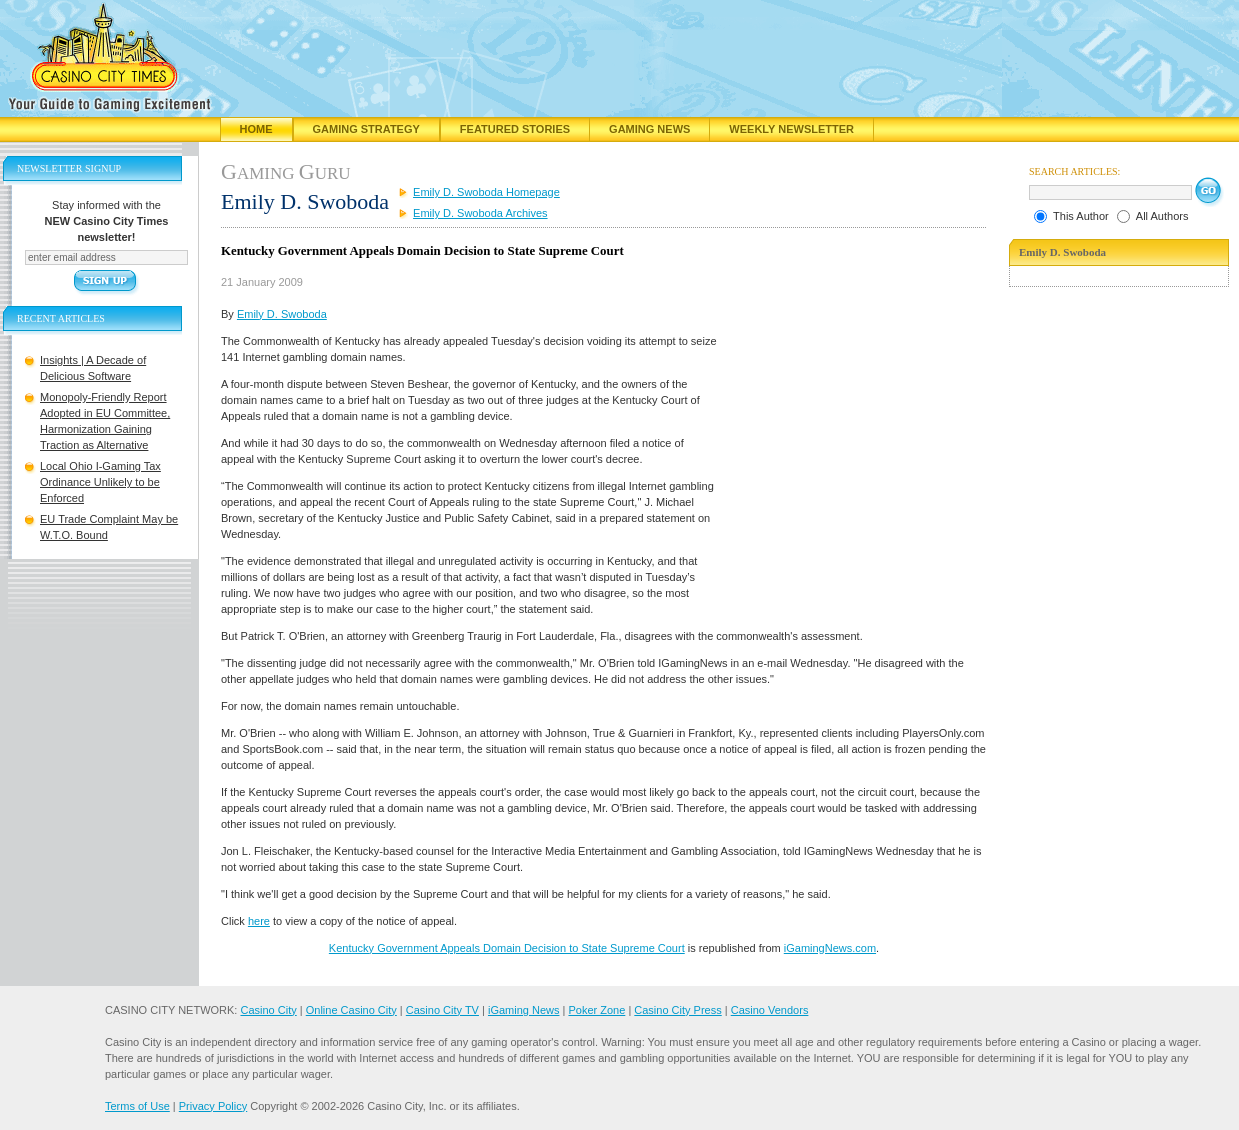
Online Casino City (351, 1010)
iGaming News (524, 1010)
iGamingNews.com (830, 948)
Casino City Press (677, 1010)
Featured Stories (515, 129)
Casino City (268, 1010)
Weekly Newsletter (791, 129)
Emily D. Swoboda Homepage (486, 192)
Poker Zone (596, 1010)
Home (256, 129)
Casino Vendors (770, 1010)
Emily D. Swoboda (282, 314)
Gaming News (649, 129)
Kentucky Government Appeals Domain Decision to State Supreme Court (507, 948)
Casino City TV (442, 1010)
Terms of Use (137, 1106)
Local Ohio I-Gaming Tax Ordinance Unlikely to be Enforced (100, 482)
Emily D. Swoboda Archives (480, 213)
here (259, 921)
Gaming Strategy (366, 129)
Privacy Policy (213, 1106)
